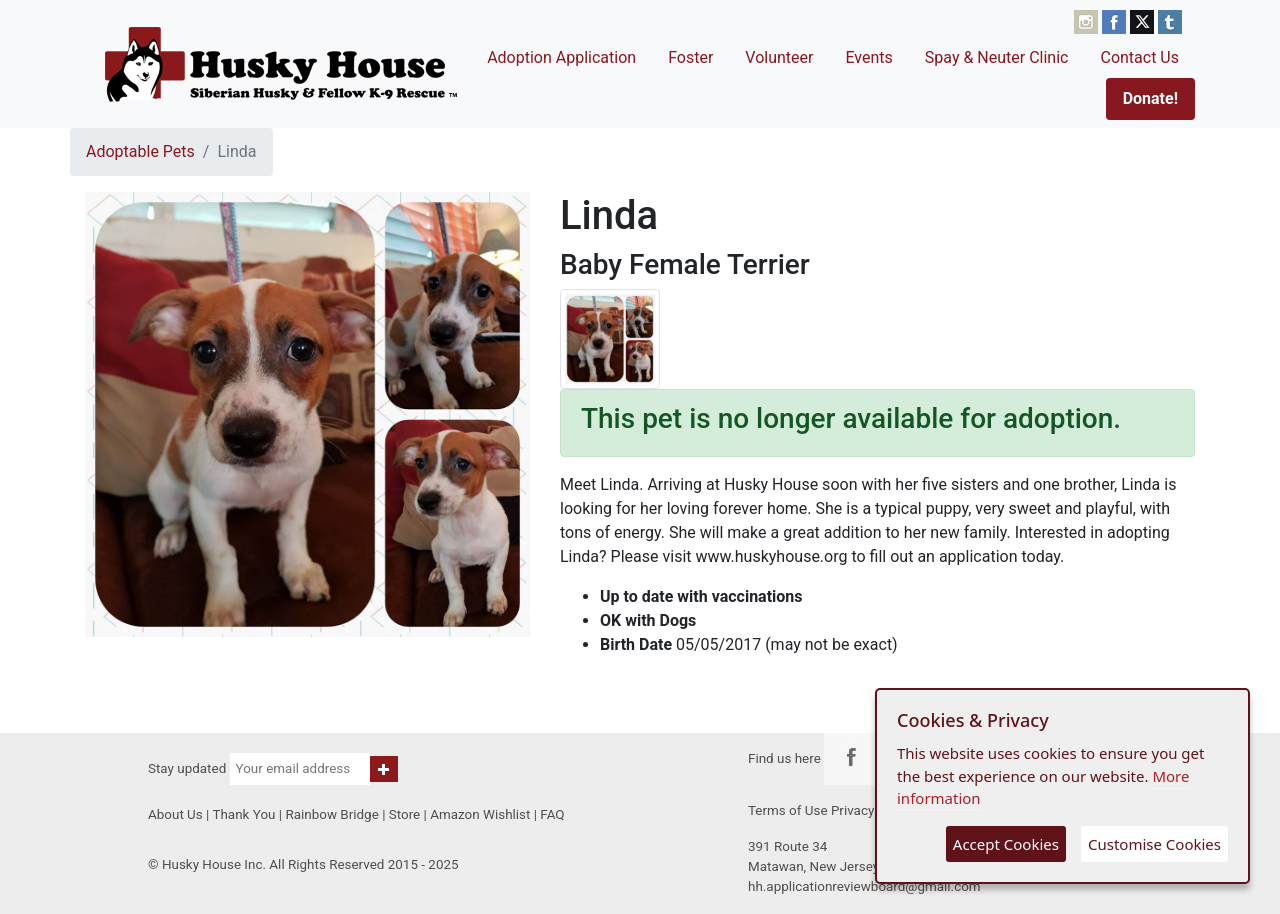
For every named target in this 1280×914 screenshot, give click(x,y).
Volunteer (779, 57)
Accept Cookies (1006, 844)
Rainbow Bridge (331, 814)
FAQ (552, 814)
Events (868, 57)
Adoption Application (561, 57)
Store (404, 814)
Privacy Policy (872, 810)
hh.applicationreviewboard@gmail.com (864, 886)
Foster (690, 57)
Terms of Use (788, 810)
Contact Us (1139, 57)
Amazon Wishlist (480, 814)
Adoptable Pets (140, 151)
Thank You (243, 814)
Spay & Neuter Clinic (997, 57)
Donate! (1150, 98)
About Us (175, 814)
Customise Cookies (1154, 844)
